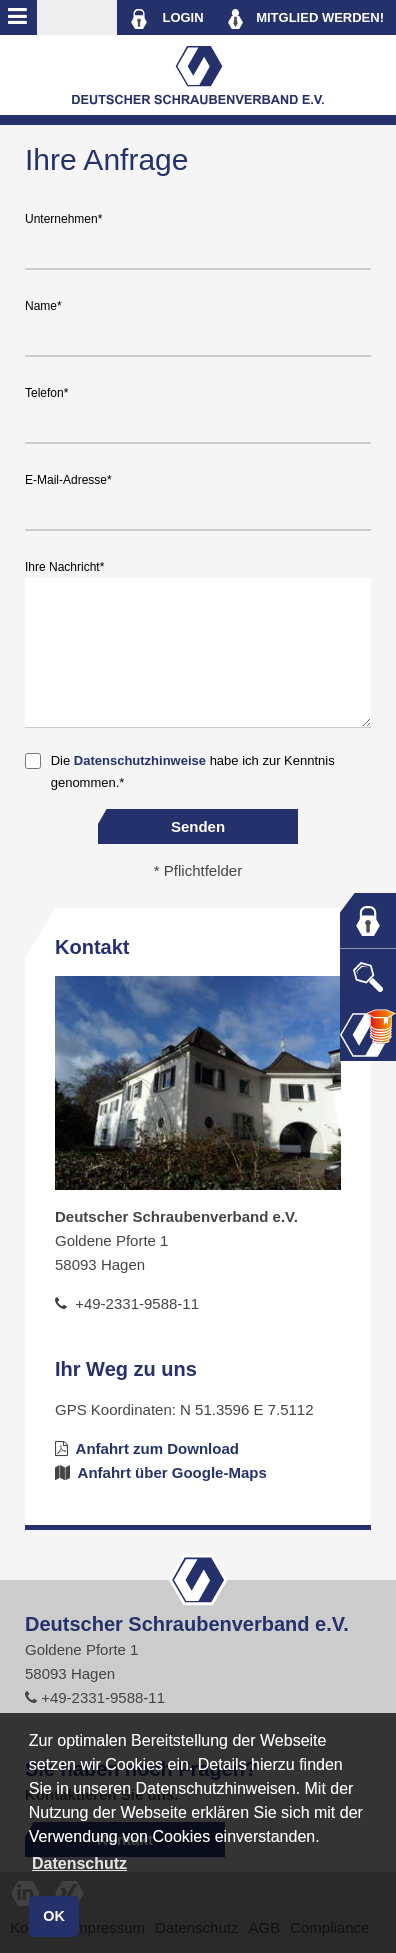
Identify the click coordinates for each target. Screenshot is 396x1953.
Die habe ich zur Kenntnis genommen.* (193, 771)
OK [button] (54, 1916)
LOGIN (166, 19)
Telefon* (46, 393)
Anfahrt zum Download (147, 1448)
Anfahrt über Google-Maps (161, 1472)
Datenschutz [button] (79, 1863)
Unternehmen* (63, 219)
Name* (43, 306)
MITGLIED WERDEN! (306, 19)
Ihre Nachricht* (64, 567)
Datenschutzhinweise (140, 760)
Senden (198, 826)
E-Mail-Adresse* (68, 480)
